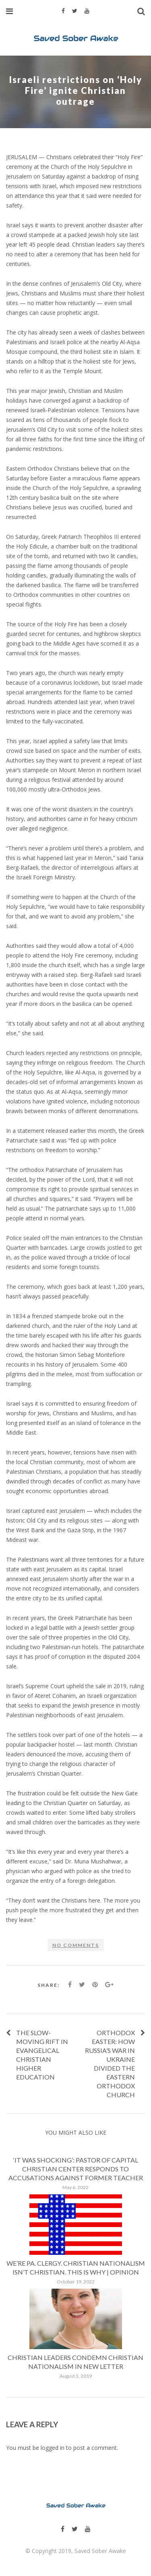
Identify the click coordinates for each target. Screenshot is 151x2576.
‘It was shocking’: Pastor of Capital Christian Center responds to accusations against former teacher (75, 2168)
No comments (75, 1945)
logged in (52, 2447)
